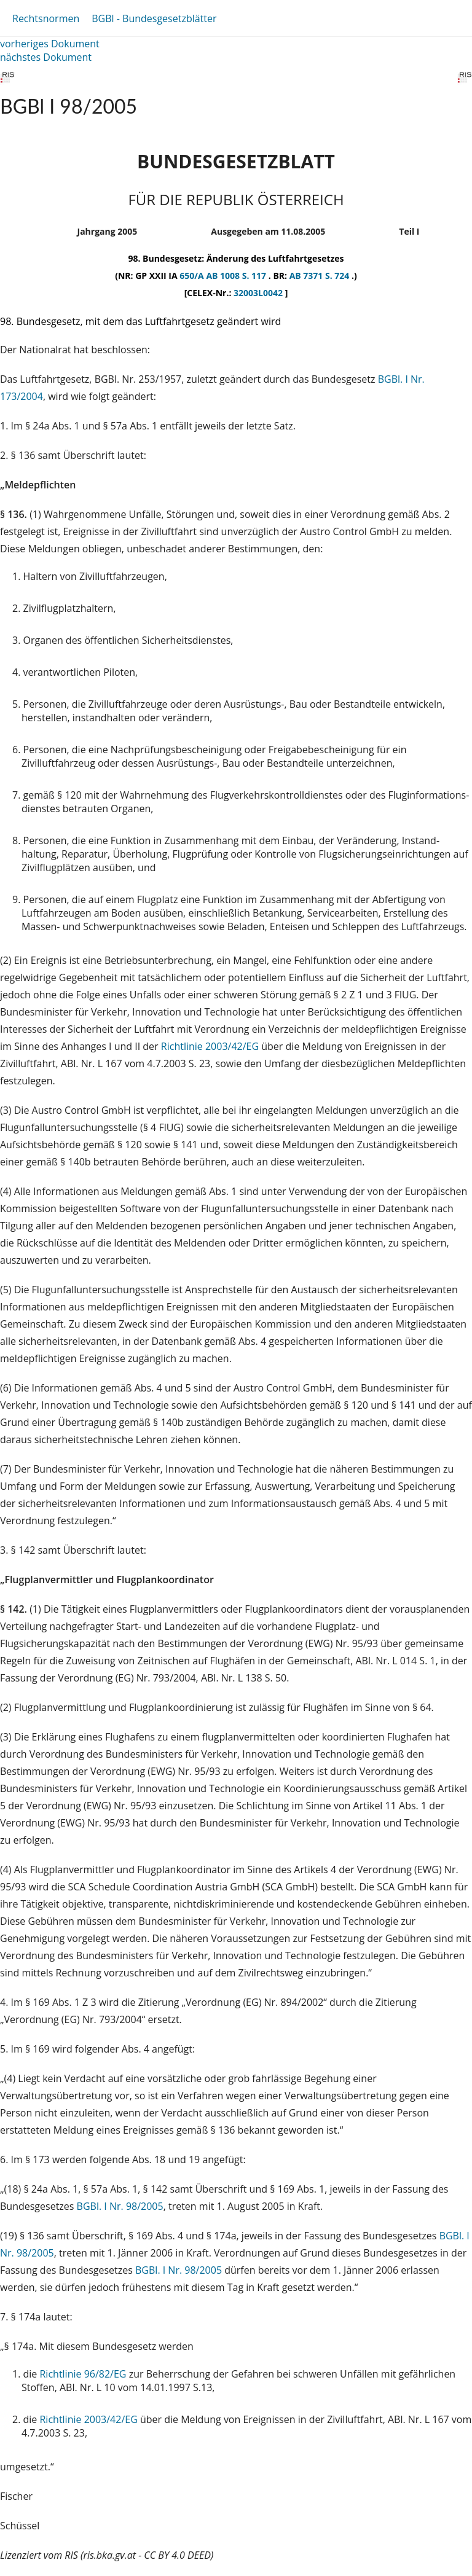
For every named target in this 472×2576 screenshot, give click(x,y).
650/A (192, 275)
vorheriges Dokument (50, 43)
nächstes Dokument (46, 57)
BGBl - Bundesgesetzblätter (154, 18)
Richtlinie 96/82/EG (83, 2374)
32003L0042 (259, 293)
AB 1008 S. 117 (237, 275)
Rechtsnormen (45, 18)
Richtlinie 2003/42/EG (211, 1046)
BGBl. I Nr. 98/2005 (120, 2206)
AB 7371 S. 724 (320, 275)
